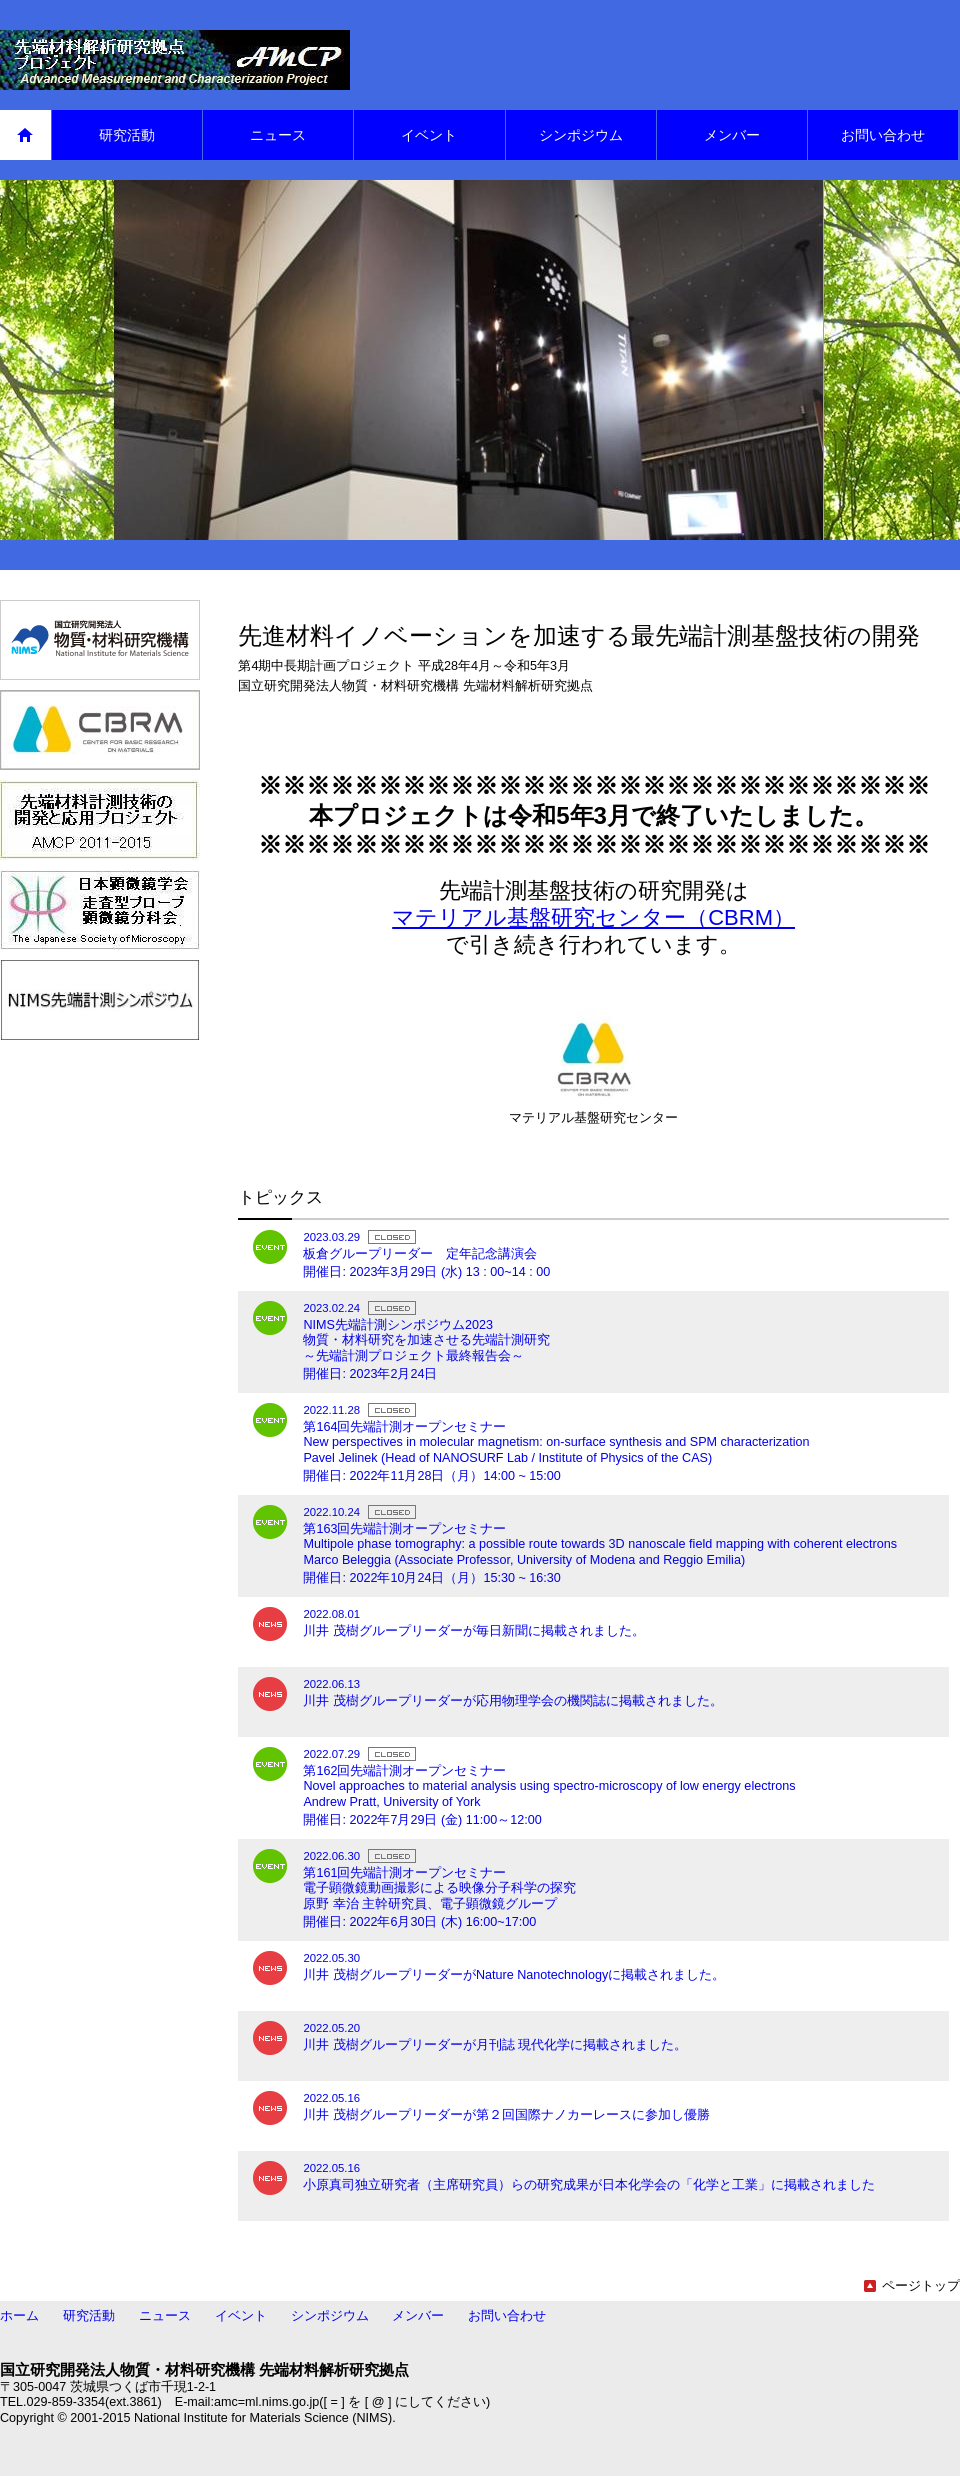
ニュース (165, 2316)
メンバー (418, 2316)
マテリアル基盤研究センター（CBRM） (593, 917)
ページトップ (912, 2286)
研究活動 (89, 2316)
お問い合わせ (507, 2316)
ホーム (19, 2316)
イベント (241, 2316)
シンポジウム (330, 2316)
